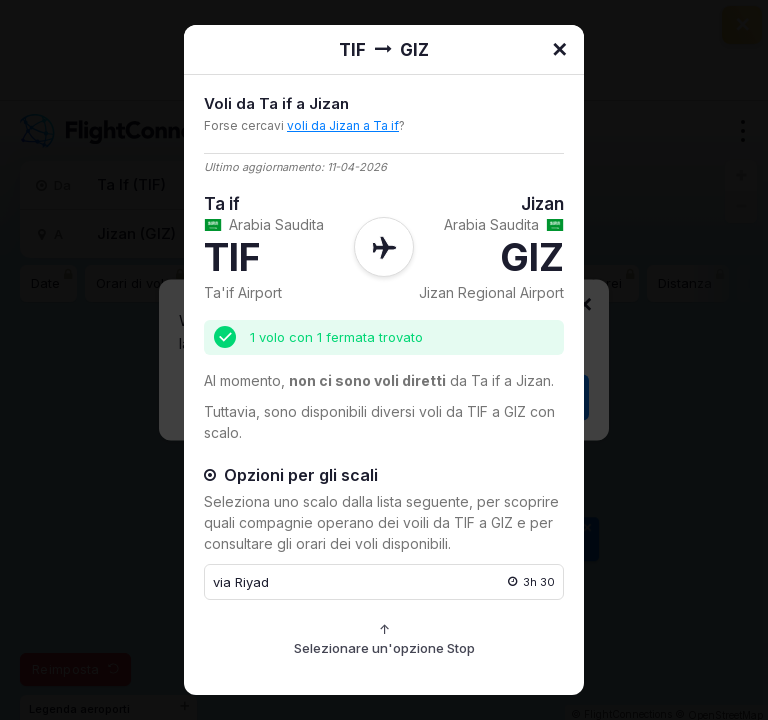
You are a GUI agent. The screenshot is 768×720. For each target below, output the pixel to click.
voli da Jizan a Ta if (343, 125)
